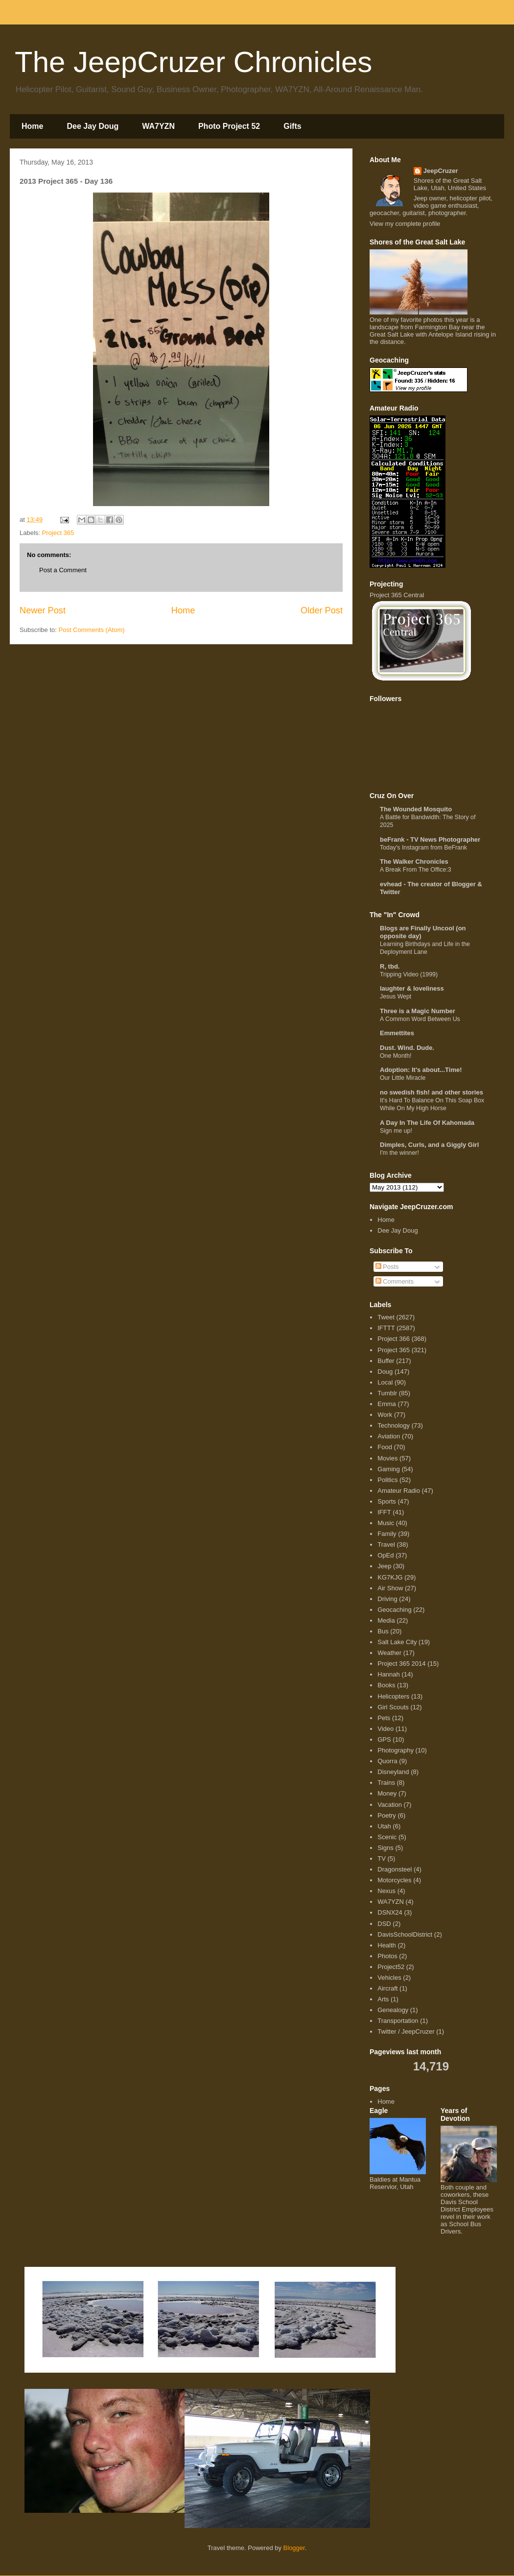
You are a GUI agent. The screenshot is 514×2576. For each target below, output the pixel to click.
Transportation (397, 2020)
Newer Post (43, 610)
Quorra (387, 1761)
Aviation (388, 1436)
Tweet (386, 1317)
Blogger (294, 2548)
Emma (386, 1404)
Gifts (292, 126)
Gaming (388, 1469)
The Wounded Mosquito (416, 809)
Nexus (386, 1891)
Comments (394, 1281)
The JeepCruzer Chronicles (193, 62)
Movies (387, 1458)
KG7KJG (389, 1577)
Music (385, 1523)
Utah (384, 1826)
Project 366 (393, 1338)
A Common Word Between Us (420, 1019)
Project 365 (58, 532)
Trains (386, 1782)
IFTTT (386, 1328)
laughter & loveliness (412, 988)
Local (385, 1382)
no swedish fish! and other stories (431, 1092)
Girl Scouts (393, 1707)
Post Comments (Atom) (92, 629)
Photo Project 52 (229, 126)
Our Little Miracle (402, 1077)
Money (387, 1793)
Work (384, 1414)
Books (386, 1685)
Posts (387, 1266)
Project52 (390, 1966)
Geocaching (394, 1609)
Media (386, 1620)
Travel (386, 1544)
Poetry (386, 1815)
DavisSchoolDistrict (404, 1934)
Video (385, 1728)
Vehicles (389, 1977)
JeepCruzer (440, 170)
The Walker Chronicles (414, 861)
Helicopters (393, 1696)
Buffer (385, 1360)
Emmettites (397, 1033)
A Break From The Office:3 (415, 869)
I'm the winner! (399, 1152)
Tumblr (387, 1393)
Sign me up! (396, 1130)
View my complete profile (405, 223)
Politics (387, 1479)
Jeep (384, 1566)
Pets (383, 1718)
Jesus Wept (395, 996)
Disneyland (393, 1771)
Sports (386, 1501)
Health (386, 1945)
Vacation (389, 1804)
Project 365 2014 (401, 1663)
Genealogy (392, 2010)
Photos (387, 1956)
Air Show (390, 1588)
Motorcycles (394, 1880)
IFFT (384, 1512)
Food (384, 1447)
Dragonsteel (394, 1869)
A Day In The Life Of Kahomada (427, 1122)
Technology (393, 1425)
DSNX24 (389, 1912)
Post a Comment (63, 570)
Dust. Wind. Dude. (407, 1047)
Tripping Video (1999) (409, 974)
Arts (383, 1999)
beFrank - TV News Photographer (430, 839)
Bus (382, 1631)
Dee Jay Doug (92, 126)
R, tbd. (389, 966)
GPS (384, 1739)
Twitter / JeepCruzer (405, 2031)
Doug (385, 1371)
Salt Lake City (397, 1642)
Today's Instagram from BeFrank (423, 847)
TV (381, 1858)
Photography (395, 1750)
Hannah (388, 1674)
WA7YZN (158, 126)
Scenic (387, 1837)
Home (32, 126)
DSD (384, 1923)
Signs (385, 1847)
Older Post (322, 610)
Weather (389, 1652)
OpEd (385, 1555)
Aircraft (387, 1988)
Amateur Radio (398, 1490)
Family (386, 1533)
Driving (387, 1599)
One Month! (396, 1055)
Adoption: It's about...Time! (421, 1069)
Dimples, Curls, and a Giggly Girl (429, 1144)
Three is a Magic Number (417, 1011)
